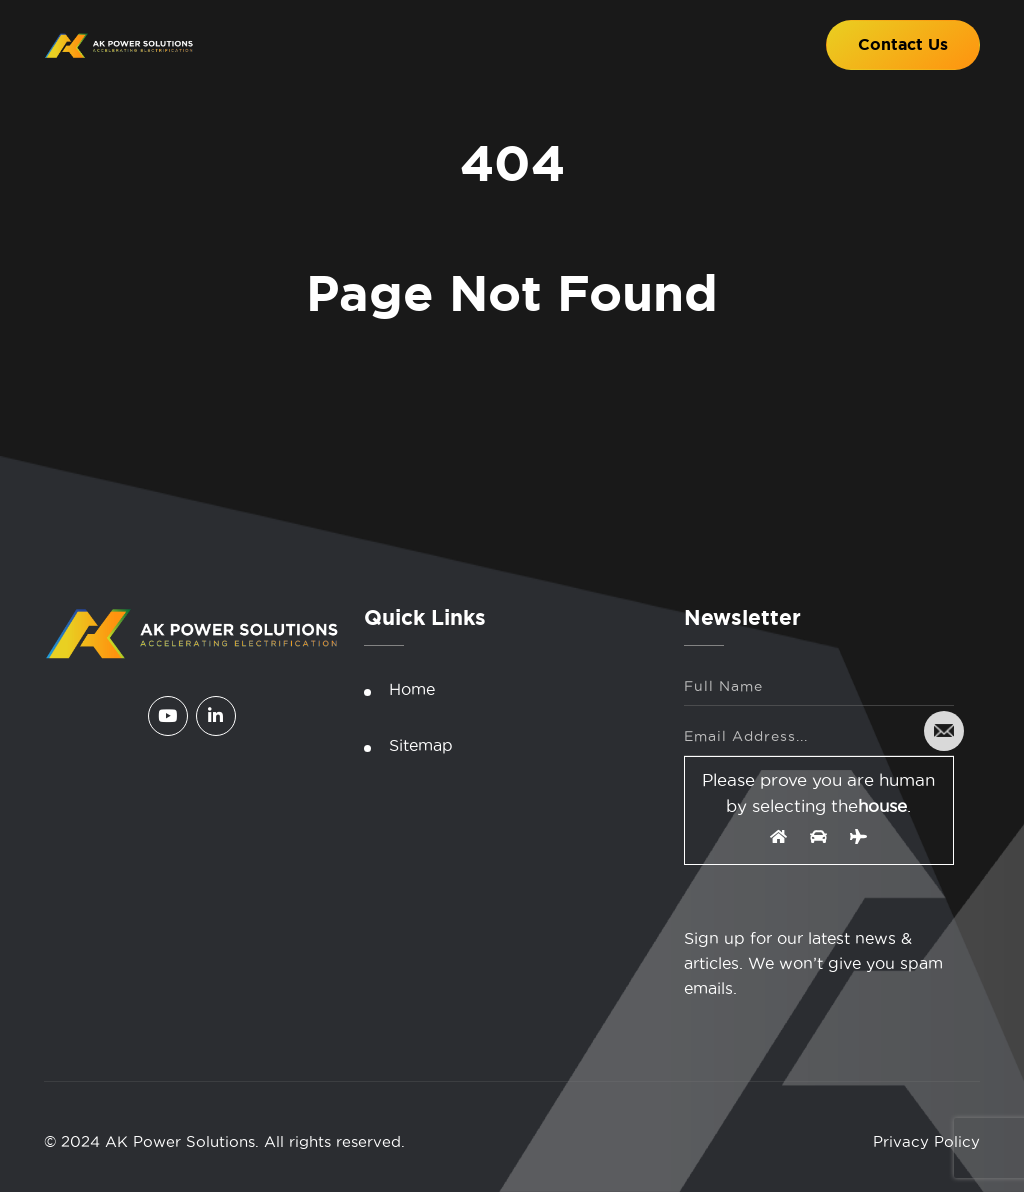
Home (412, 689)
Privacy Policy (926, 1141)
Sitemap (421, 745)
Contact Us (903, 44)
